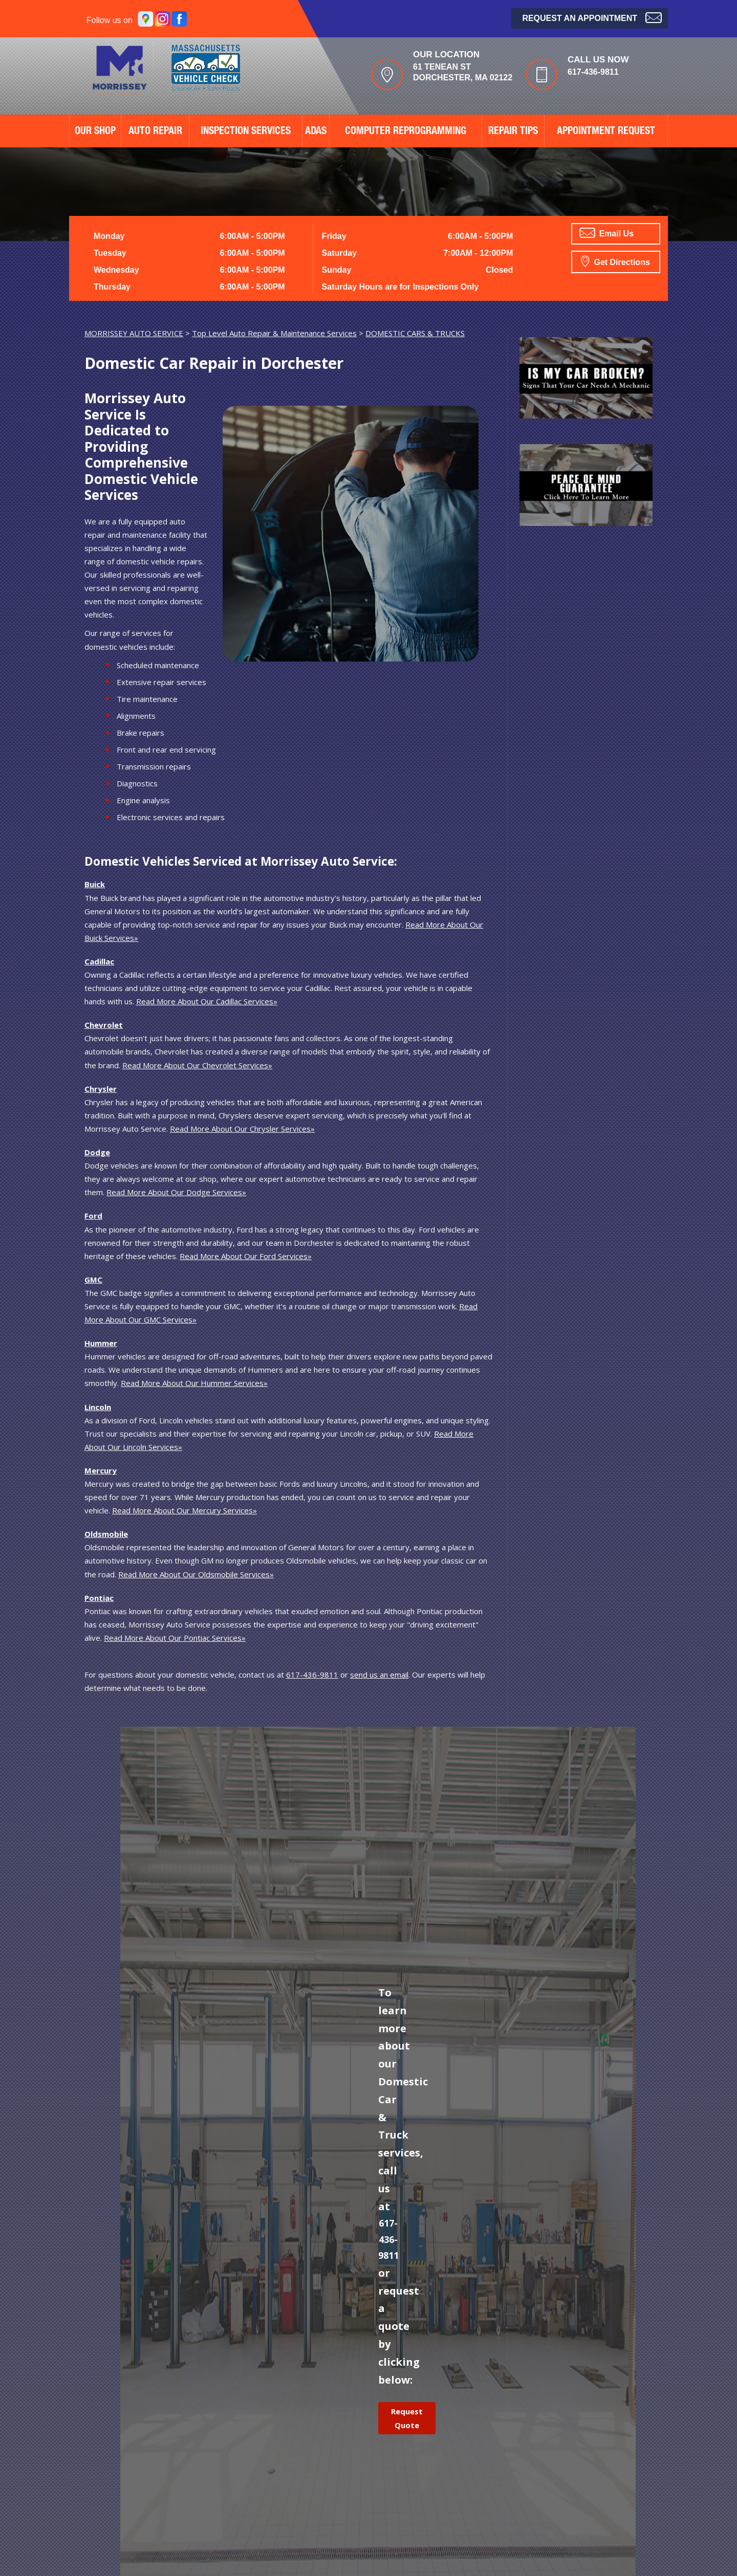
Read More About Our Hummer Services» (194, 1383)
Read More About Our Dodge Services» (176, 1192)
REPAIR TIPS (513, 132)
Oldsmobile (106, 1534)
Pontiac (99, 1598)
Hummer (100, 1343)
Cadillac (99, 961)
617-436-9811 (593, 72)
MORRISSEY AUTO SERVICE (133, 333)
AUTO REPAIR (155, 132)
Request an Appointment (592, 17)
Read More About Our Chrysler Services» (242, 1129)
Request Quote (407, 2418)
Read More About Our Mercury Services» (184, 1510)
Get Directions (615, 261)
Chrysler (100, 1089)
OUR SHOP (95, 132)
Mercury (100, 1470)
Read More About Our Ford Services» (246, 1256)
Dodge (97, 1152)
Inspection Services (246, 132)
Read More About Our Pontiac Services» (175, 1638)
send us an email (379, 1674)
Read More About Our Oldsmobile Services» (196, 1574)
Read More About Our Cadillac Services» (206, 1001)
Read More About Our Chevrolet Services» (197, 1065)
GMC (93, 1279)
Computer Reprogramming (405, 132)
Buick (94, 884)
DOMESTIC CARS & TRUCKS (415, 333)
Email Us (606, 233)
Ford (93, 1215)
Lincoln (97, 1407)
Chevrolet (103, 1025)
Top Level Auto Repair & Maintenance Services (274, 333)
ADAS (316, 132)
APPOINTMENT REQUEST (606, 132)
